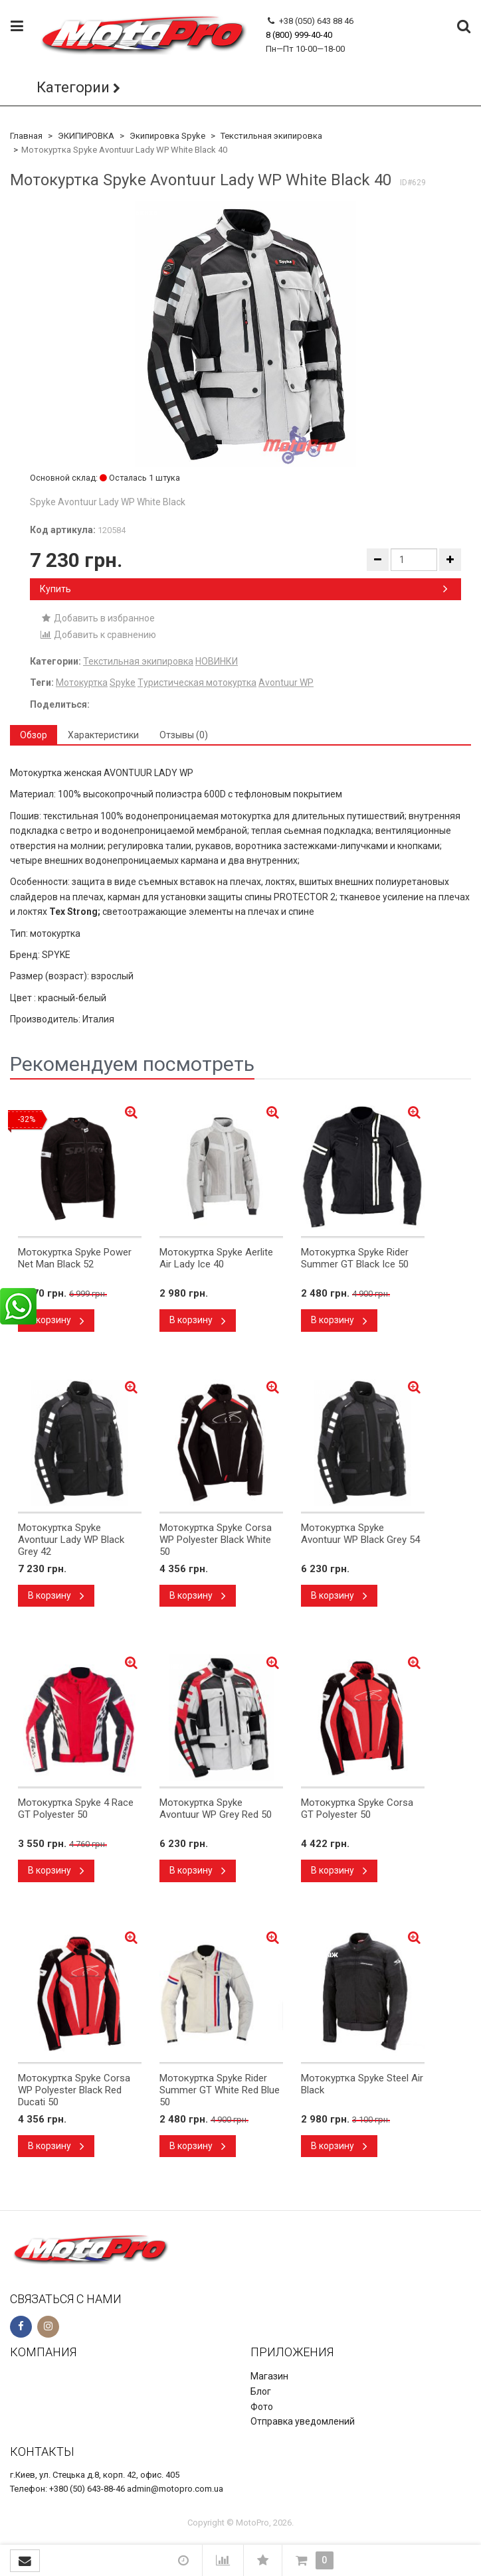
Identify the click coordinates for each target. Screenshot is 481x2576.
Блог (260, 2391)
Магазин (269, 2376)
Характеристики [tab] (103, 735)
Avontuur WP (286, 682)
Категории (73, 87)
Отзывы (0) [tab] (183, 735)
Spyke (123, 682)
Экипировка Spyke (167, 136)
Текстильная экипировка (271, 136)
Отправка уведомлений (302, 2421)
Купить (244, 589)
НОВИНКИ (216, 661)
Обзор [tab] (33, 735)
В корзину (56, 1320)
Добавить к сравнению (98, 634)
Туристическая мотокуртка (197, 682)
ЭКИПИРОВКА (86, 136)
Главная (26, 136)
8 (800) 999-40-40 (299, 35)
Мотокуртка (82, 682)
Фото (261, 2406)
